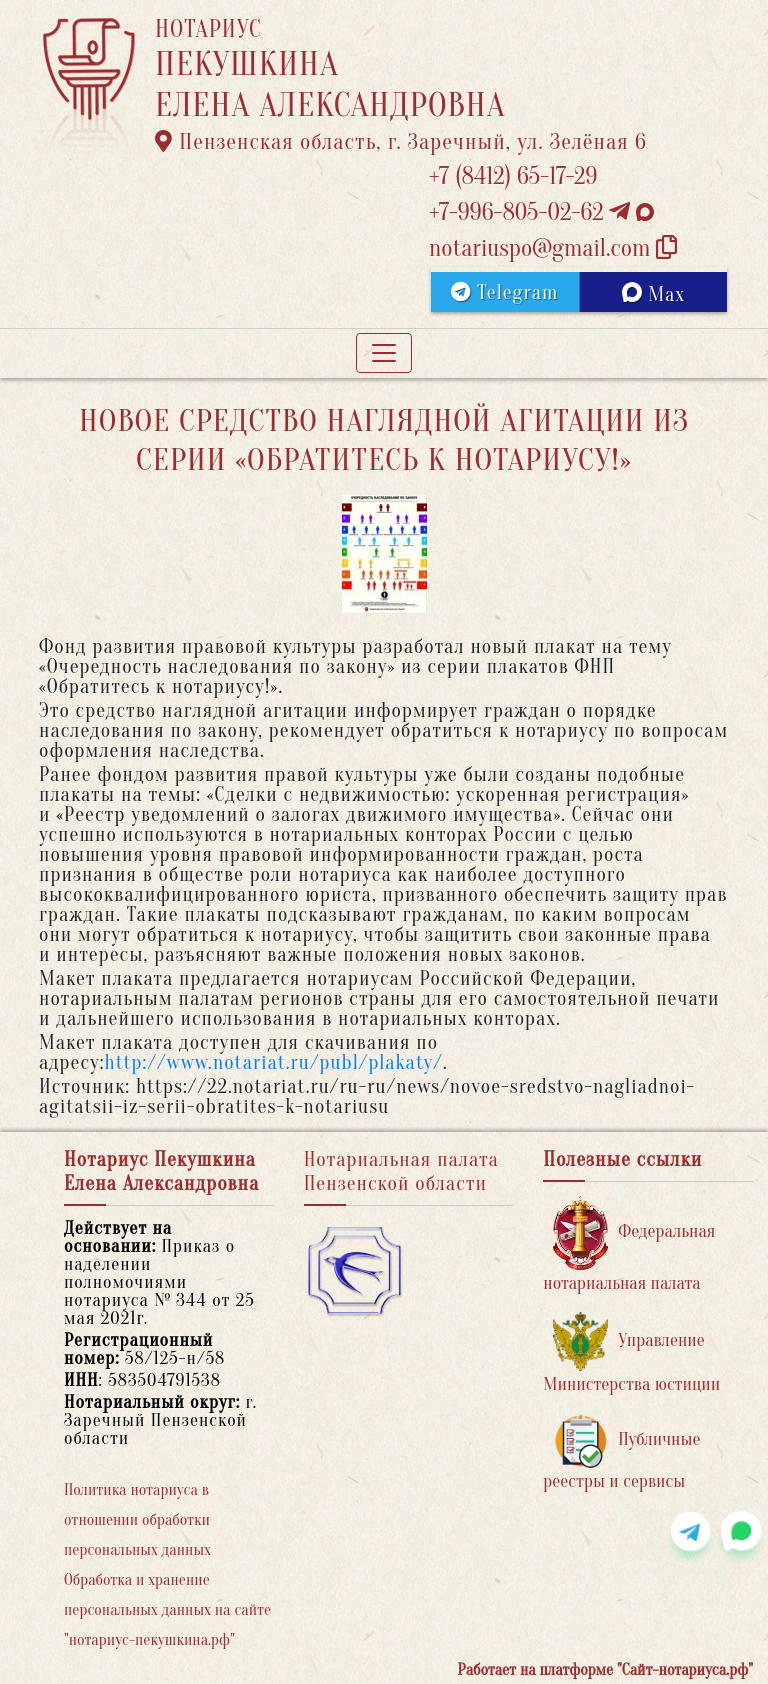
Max (653, 294)
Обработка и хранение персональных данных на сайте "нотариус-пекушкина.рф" (167, 1610)
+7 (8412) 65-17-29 (513, 176)
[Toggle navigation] (384, 353)
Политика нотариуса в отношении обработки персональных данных (137, 1520)
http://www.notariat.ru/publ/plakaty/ (274, 1062)
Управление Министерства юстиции (631, 1353)
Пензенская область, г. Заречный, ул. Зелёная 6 (401, 142)
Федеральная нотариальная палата (629, 1244)
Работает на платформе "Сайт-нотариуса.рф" (605, 1670)
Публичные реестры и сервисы (621, 1452)
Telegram (504, 292)
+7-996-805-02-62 (541, 212)
